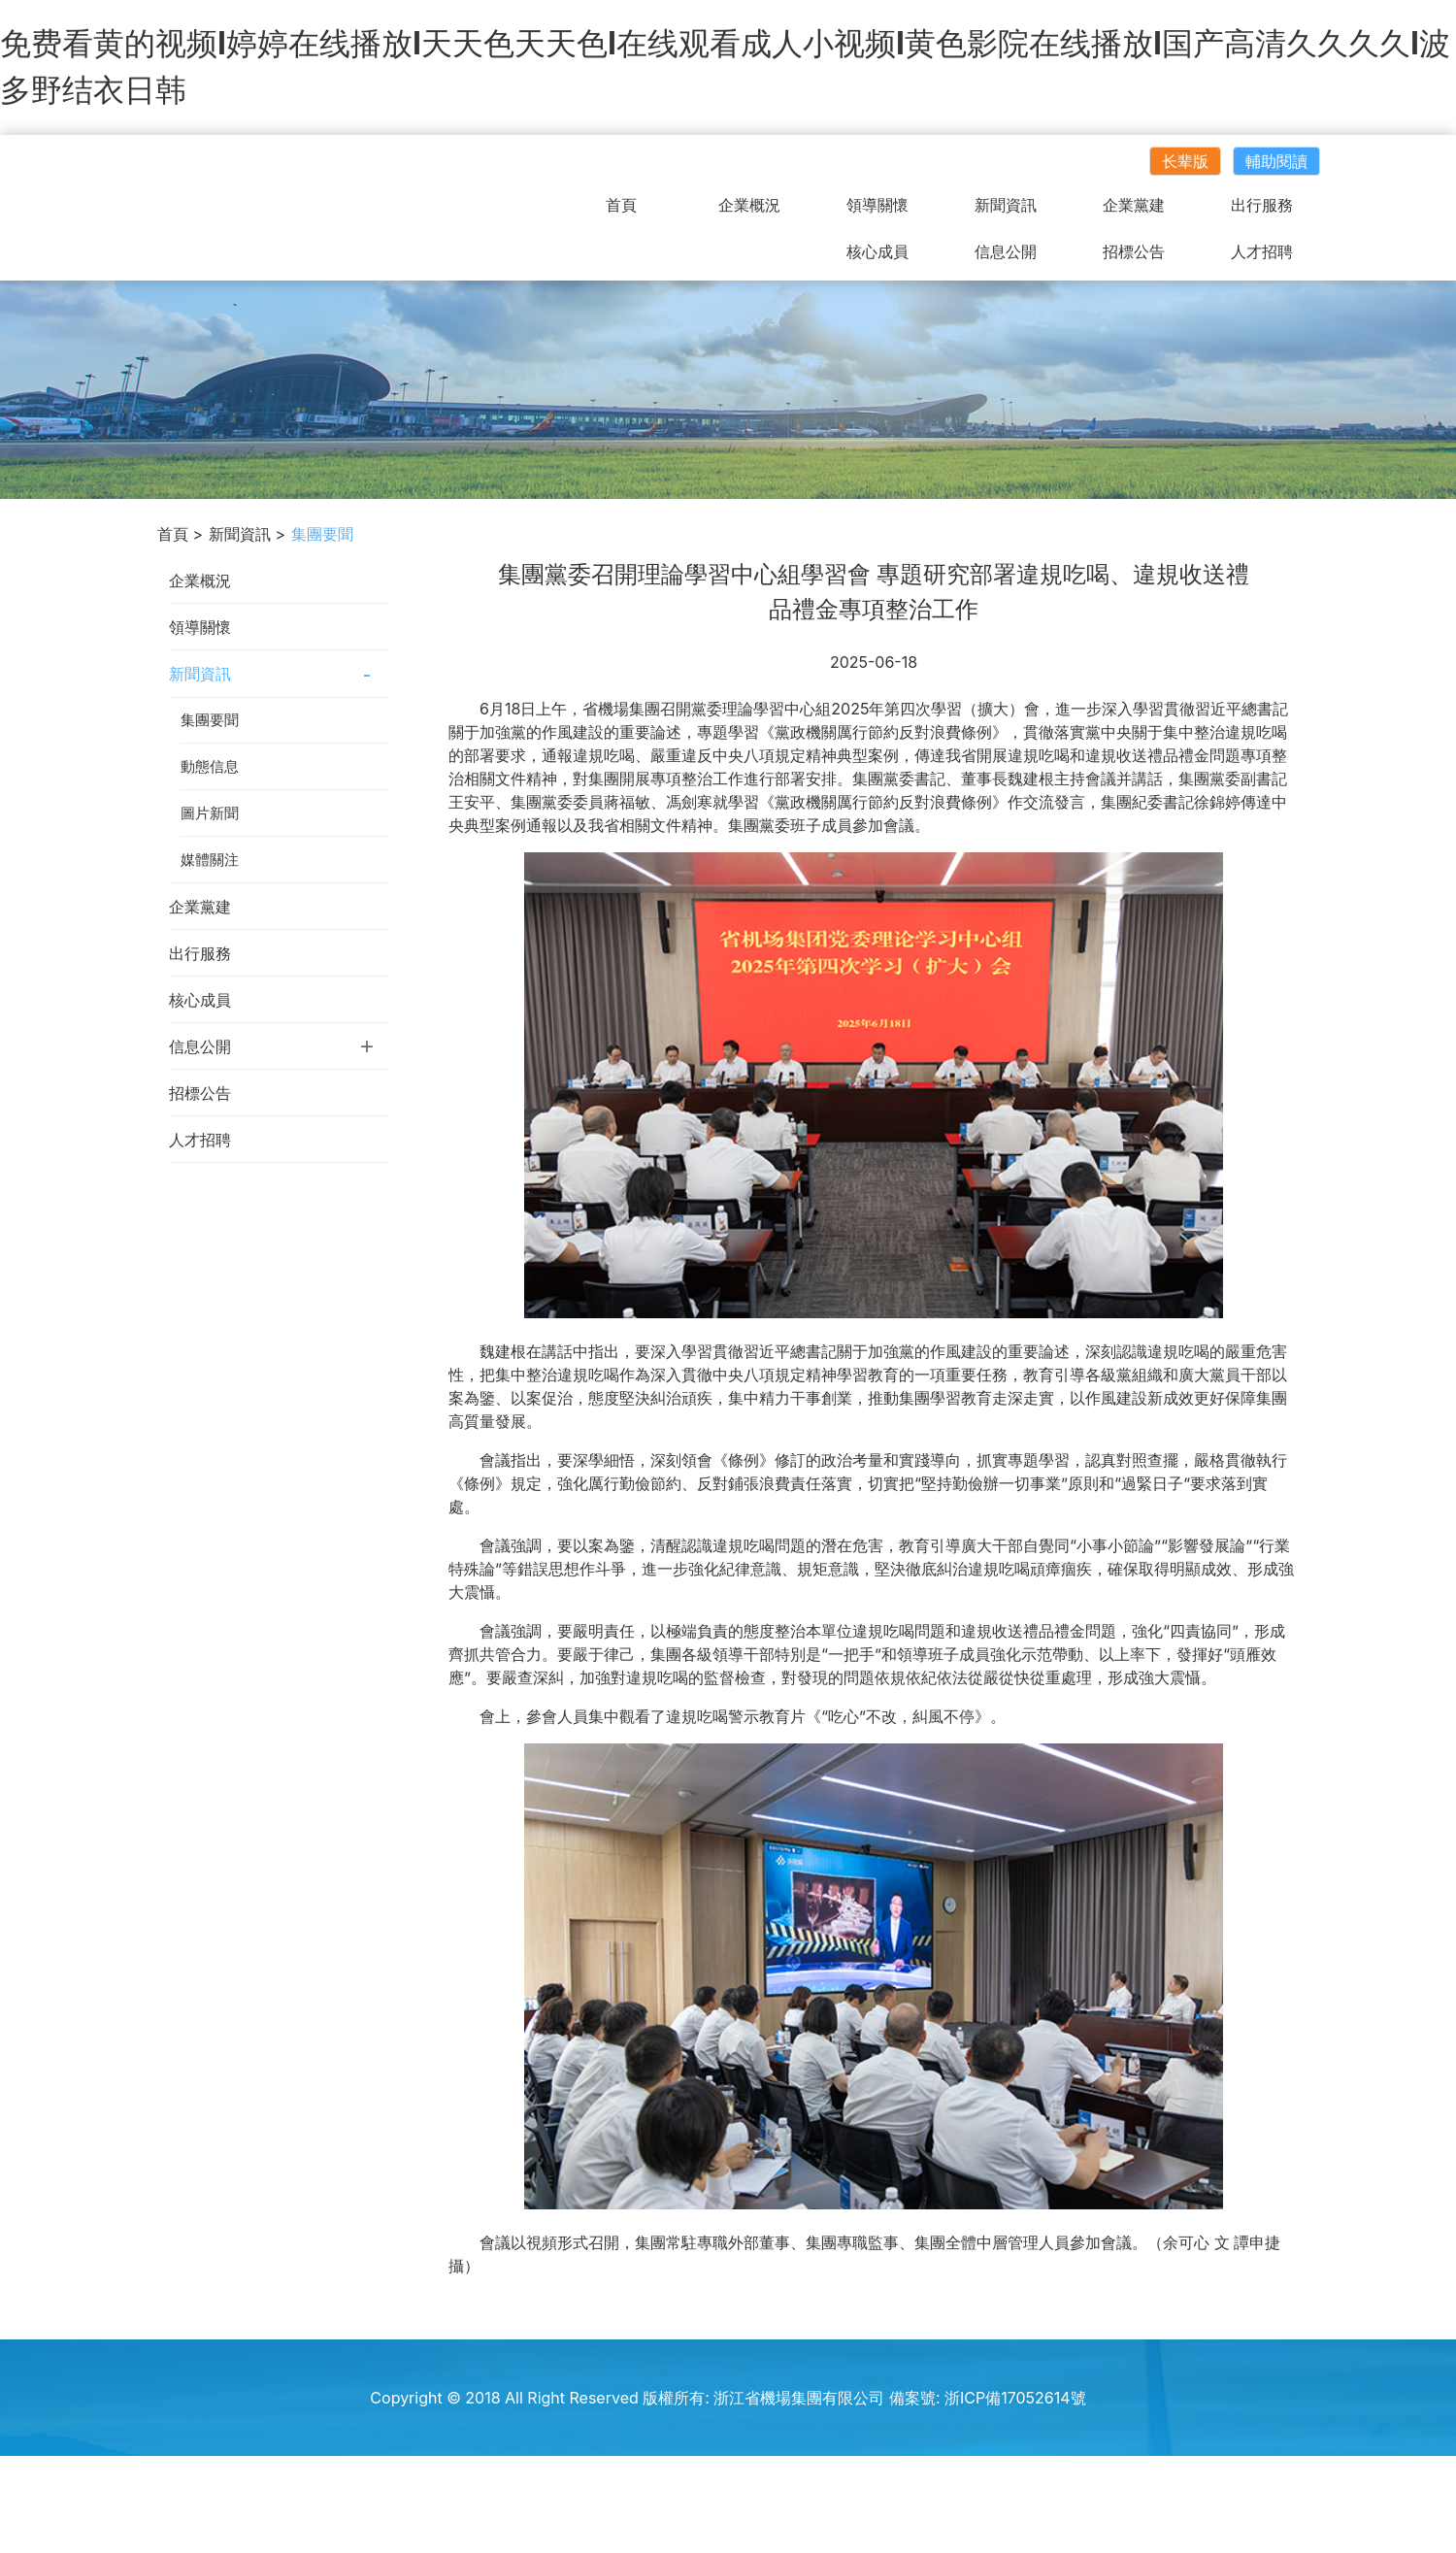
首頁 (621, 205)
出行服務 (1262, 205)
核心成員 (877, 251)
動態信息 (210, 766)
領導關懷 (877, 205)
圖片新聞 (210, 813)
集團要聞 (210, 720)
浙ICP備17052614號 (1015, 2397)
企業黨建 (1134, 205)
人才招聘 (1262, 251)
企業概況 (749, 205)
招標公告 (1134, 251)
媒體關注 (210, 859)
